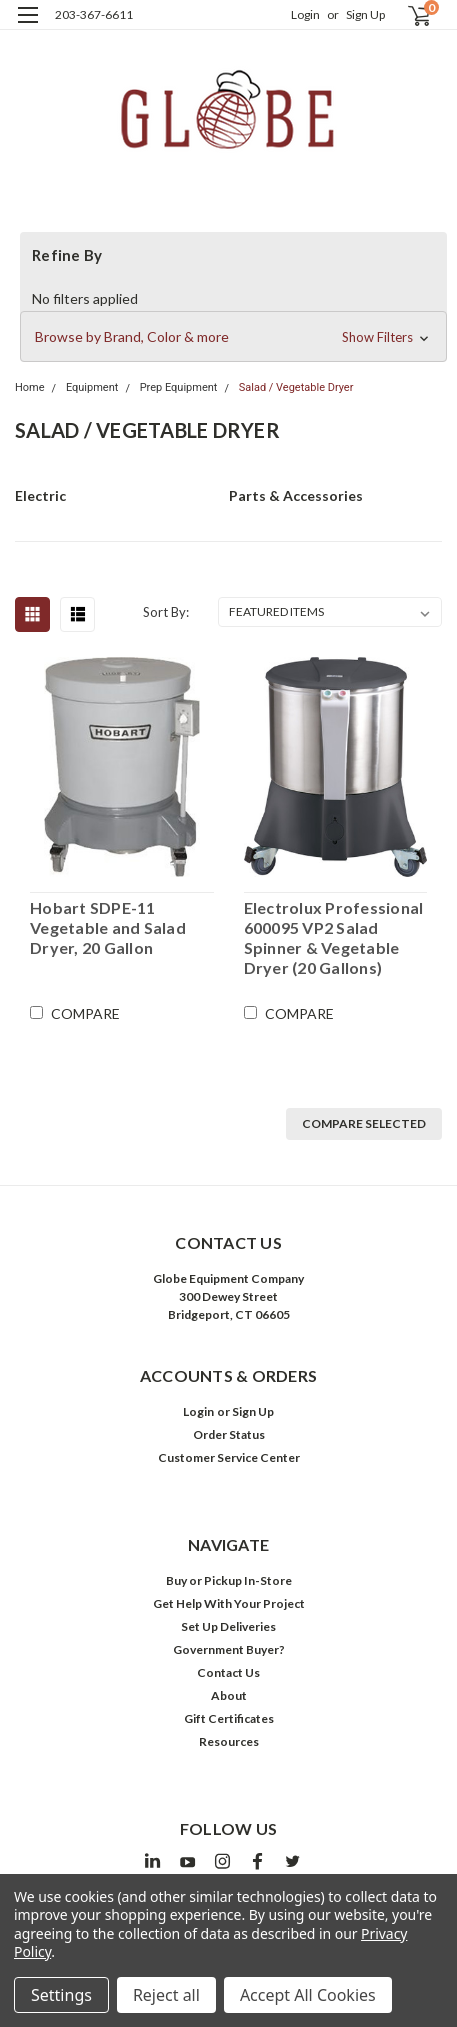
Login (305, 14)
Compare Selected (364, 1123)
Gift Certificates (229, 1718)
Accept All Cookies (308, 1995)
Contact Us (228, 1672)
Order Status (229, 1434)
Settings (61, 1995)
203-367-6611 (94, 14)
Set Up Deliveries (228, 1626)
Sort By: (166, 612)
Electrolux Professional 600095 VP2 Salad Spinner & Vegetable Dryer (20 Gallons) (334, 937)
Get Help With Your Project (229, 1603)
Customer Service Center (229, 1457)
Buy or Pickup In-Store (229, 1580)
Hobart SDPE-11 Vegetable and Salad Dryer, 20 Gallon (108, 927)
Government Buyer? (229, 1649)
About (229, 1695)
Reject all (166, 1995)
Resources (229, 1741)
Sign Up (365, 14)
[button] (233, 337)
